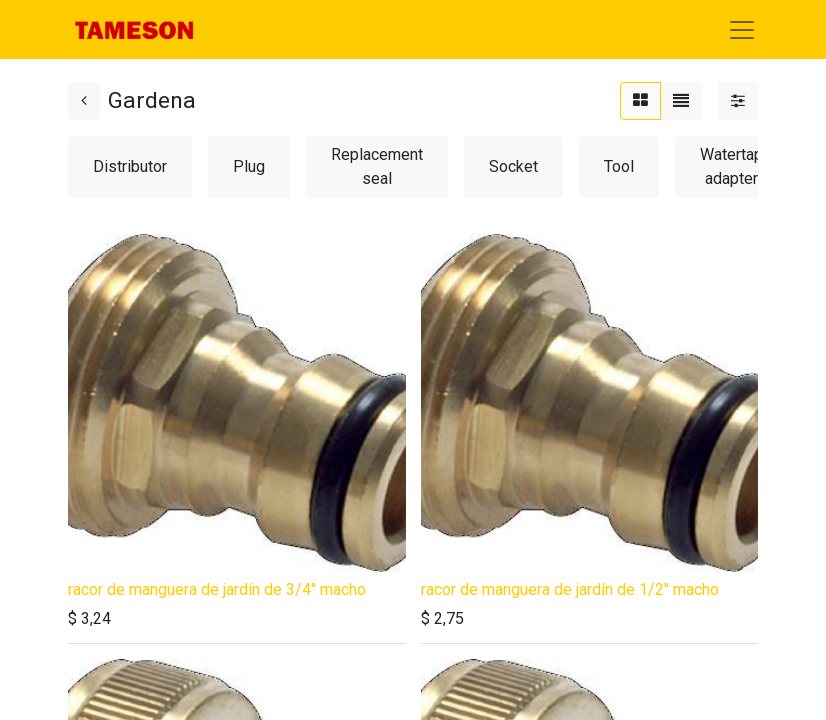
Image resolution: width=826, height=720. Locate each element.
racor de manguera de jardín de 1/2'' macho (570, 589)
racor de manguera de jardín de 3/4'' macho (217, 589)
